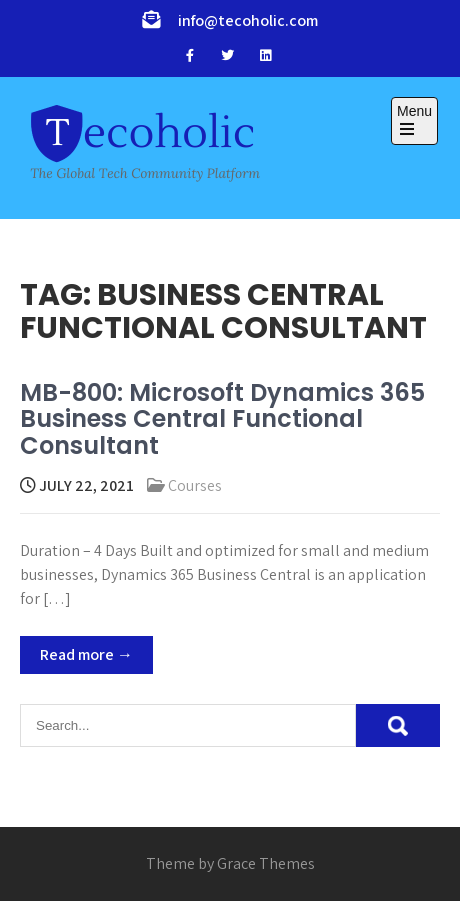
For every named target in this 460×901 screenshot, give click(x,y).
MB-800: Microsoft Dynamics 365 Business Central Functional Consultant (222, 419)
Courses (195, 485)
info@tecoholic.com (248, 20)
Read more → (86, 654)
